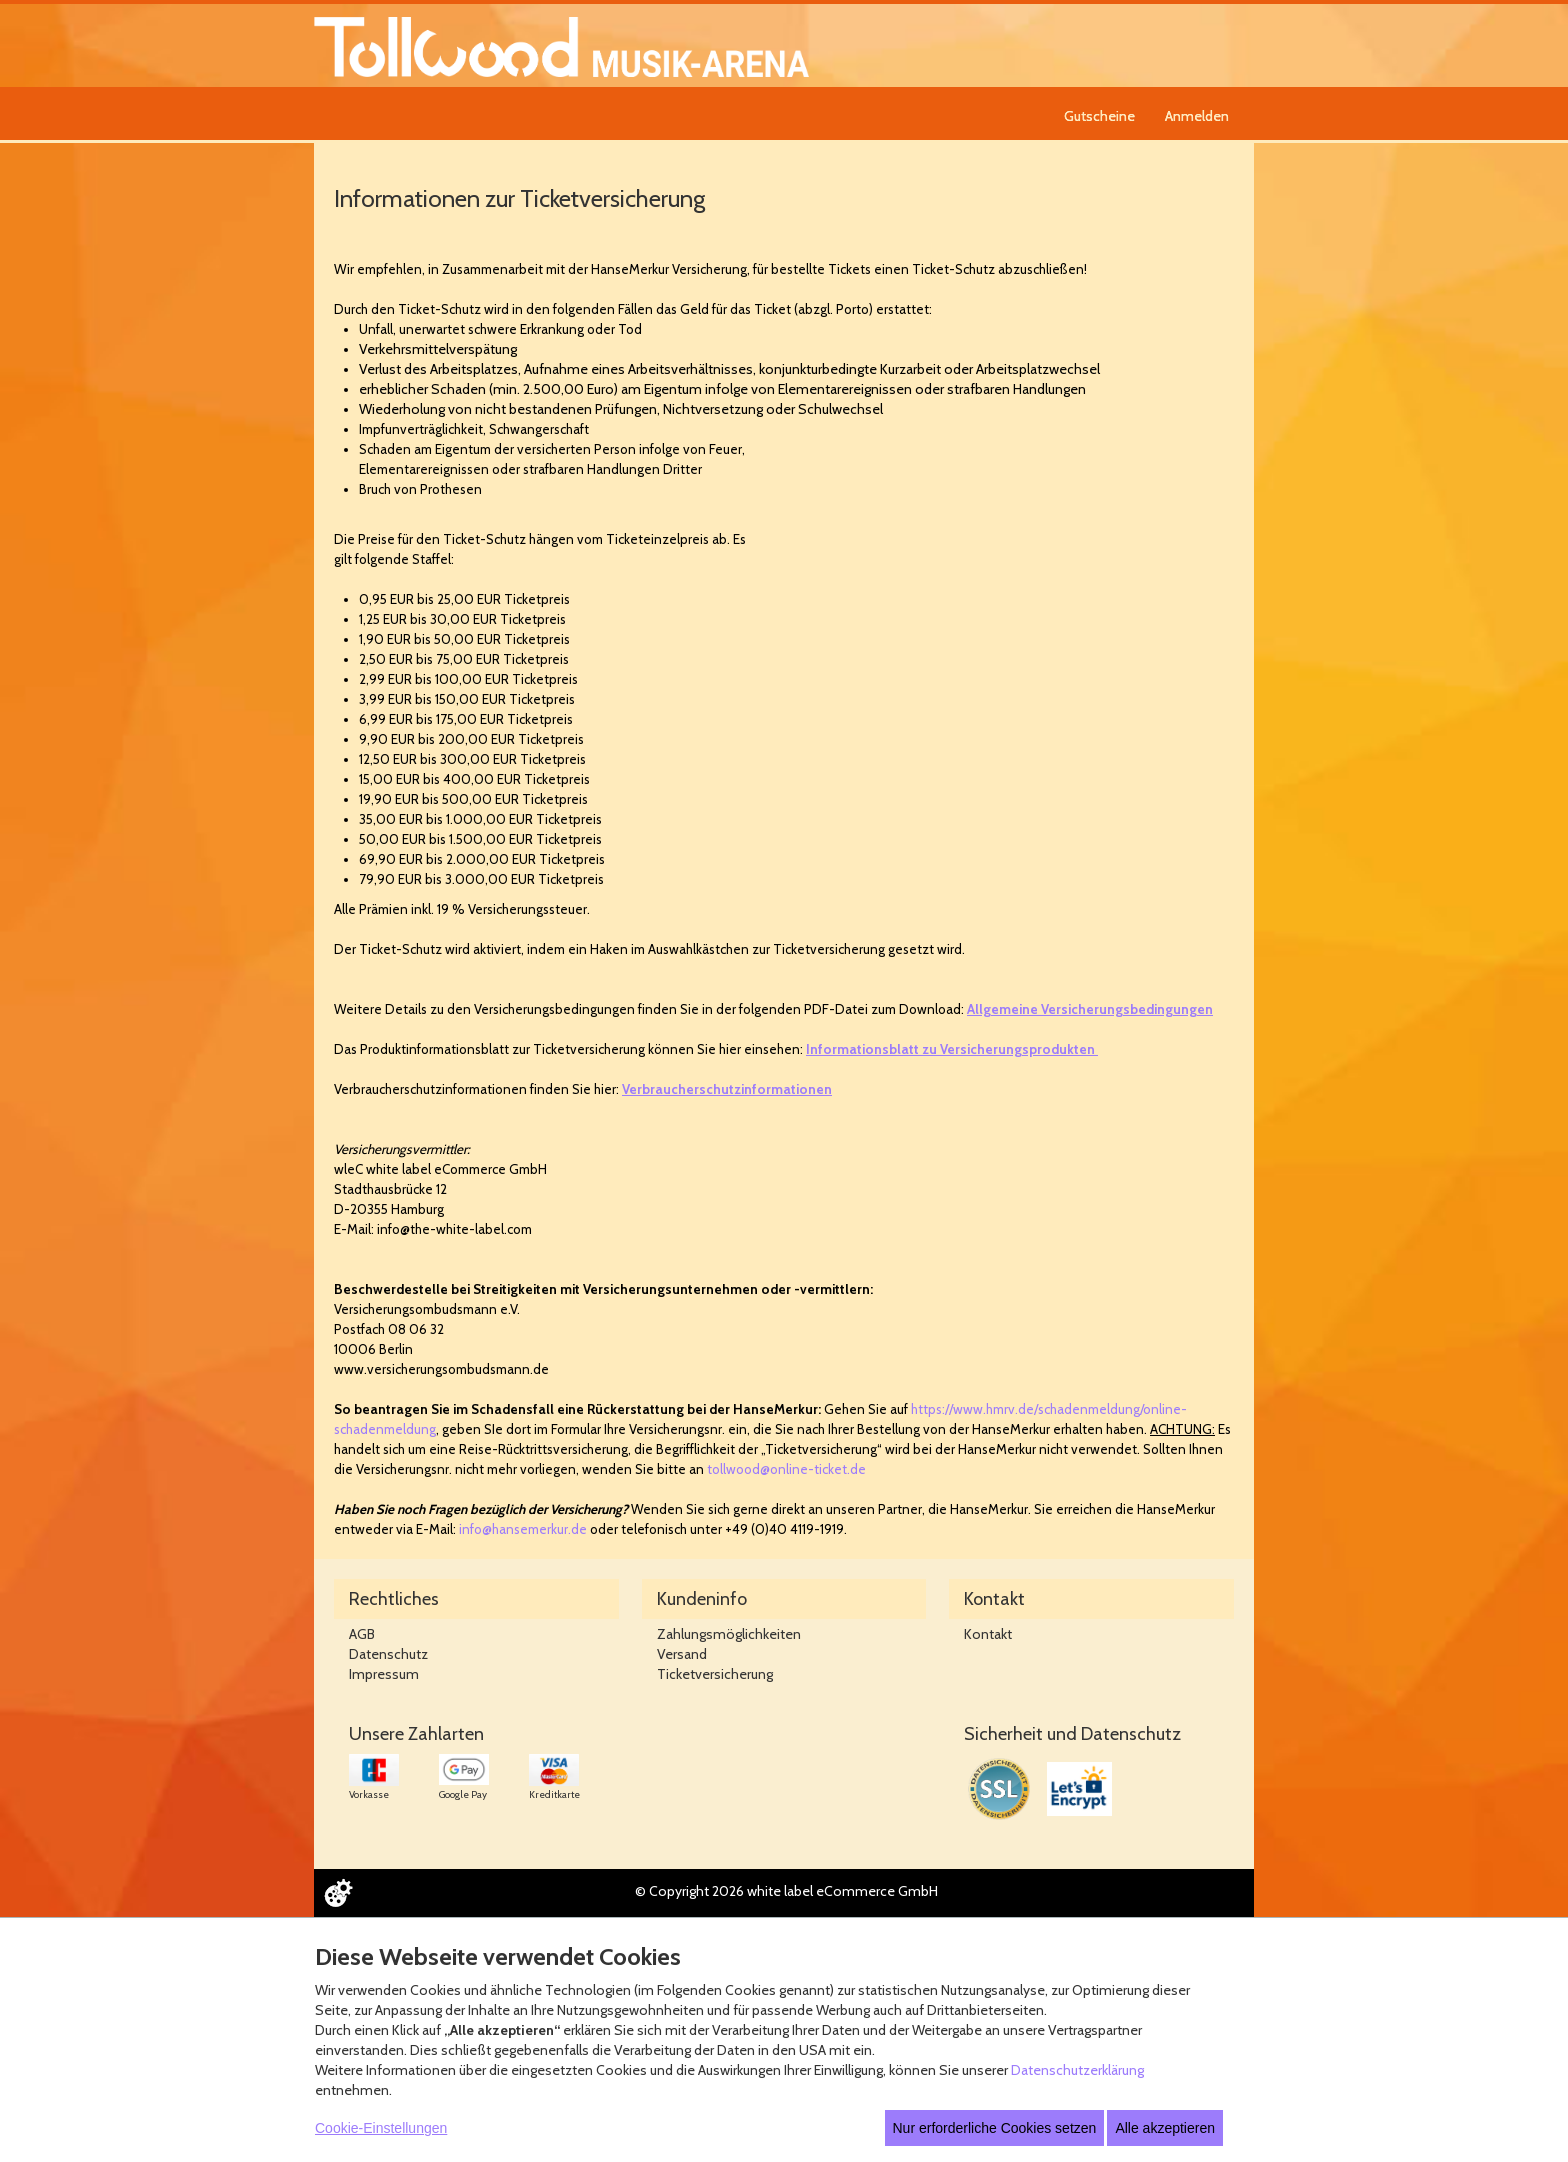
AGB (362, 1634)
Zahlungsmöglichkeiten (729, 1634)
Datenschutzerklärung (1077, 2070)
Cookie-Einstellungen (381, 2128)
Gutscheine (1099, 116)
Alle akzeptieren (1165, 2128)
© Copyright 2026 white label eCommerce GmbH (786, 1891)
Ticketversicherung (715, 1674)
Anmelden (1197, 116)
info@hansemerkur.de (523, 1529)
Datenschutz (388, 1654)
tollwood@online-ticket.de (786, 1469)
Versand (682, 1654)
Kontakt (988, 1634)
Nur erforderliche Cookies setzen (995, 2128)
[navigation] (1149, 113)
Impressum (384, 1674)
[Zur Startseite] (561, 45)
